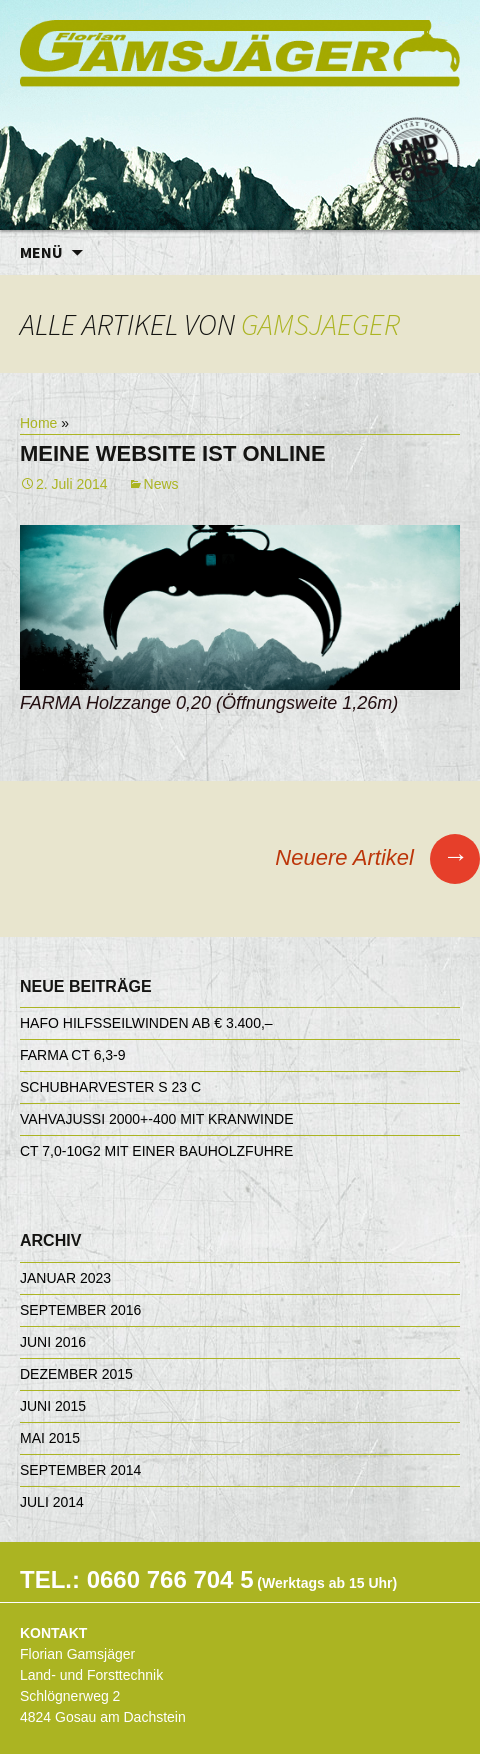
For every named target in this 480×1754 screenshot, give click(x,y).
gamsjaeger (320, 324)
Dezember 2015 (76, 1374)
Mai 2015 (50, 1438)
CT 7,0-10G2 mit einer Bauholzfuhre (156, 1151)
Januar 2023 (65, 1278)
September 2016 (80, 1310)
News (161, 484)
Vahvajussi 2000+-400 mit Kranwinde (156, 1119)
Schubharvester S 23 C (110, 1087)
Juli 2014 (52, 1502)
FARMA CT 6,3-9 (73, 1055)
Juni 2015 (53, 1406)
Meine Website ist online (173, 453)
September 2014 (80, 1470)
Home (38, 423)
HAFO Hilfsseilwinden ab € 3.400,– (146, 1023)
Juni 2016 (53, 1342)
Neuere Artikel (377, 857)
